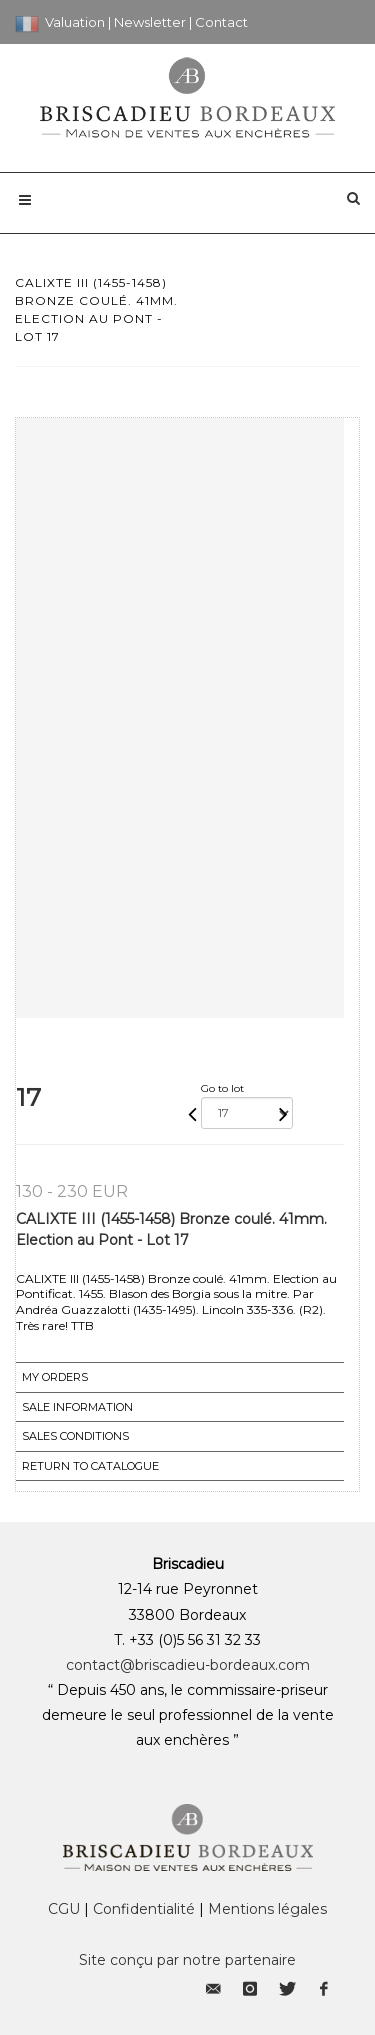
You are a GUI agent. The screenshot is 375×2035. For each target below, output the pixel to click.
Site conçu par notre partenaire (187, 1960)
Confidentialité (144, 1909)
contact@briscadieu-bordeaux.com (188, 1665)
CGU (64, 1909)
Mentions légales (267, 1909)
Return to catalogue (90, 1466)
